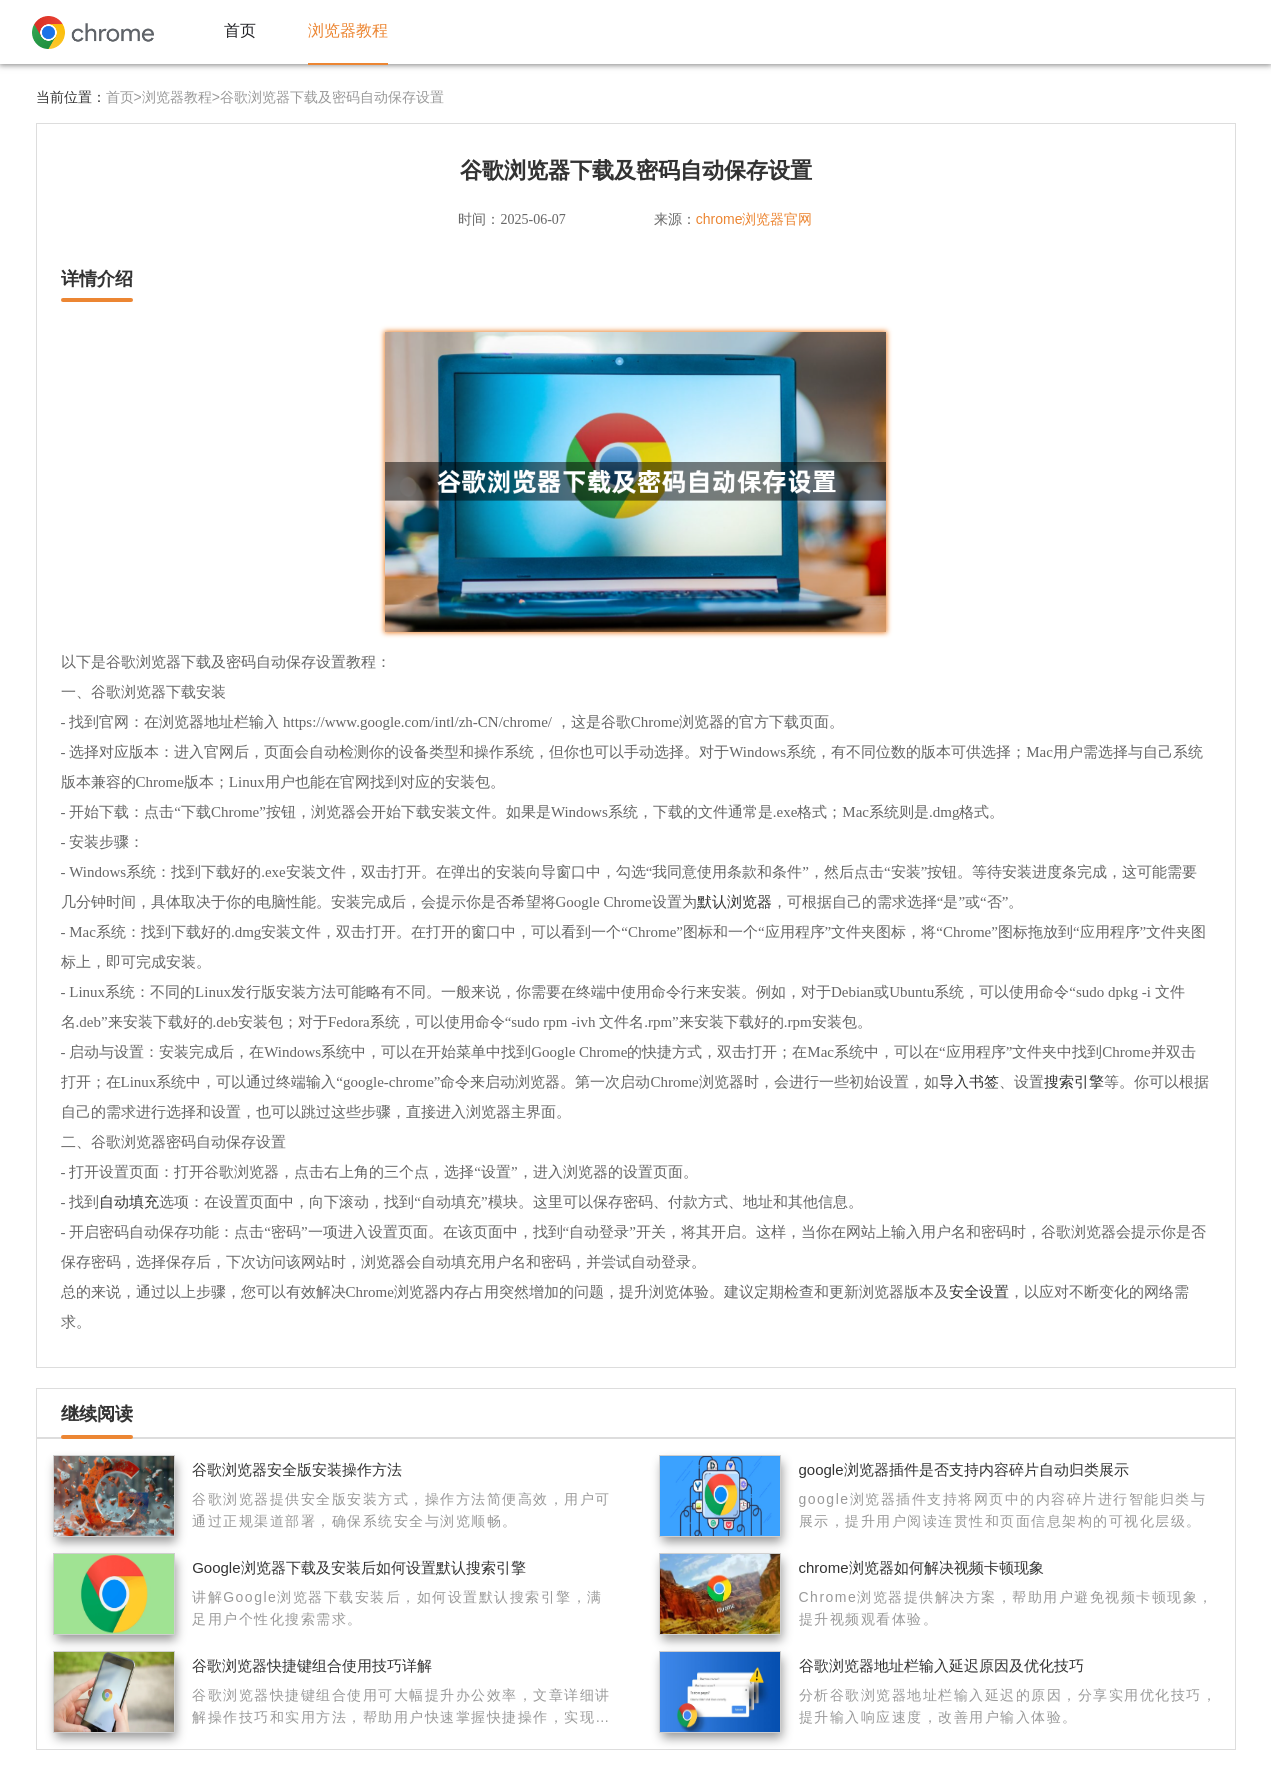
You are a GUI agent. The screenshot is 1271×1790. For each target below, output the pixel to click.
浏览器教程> (181, 97)
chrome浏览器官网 (754, 219)
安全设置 (979, 1291)
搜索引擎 (1074, 1081)
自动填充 (129, 1201)
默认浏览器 (734, 901)
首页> (124, 97)
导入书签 (969, 1081)
